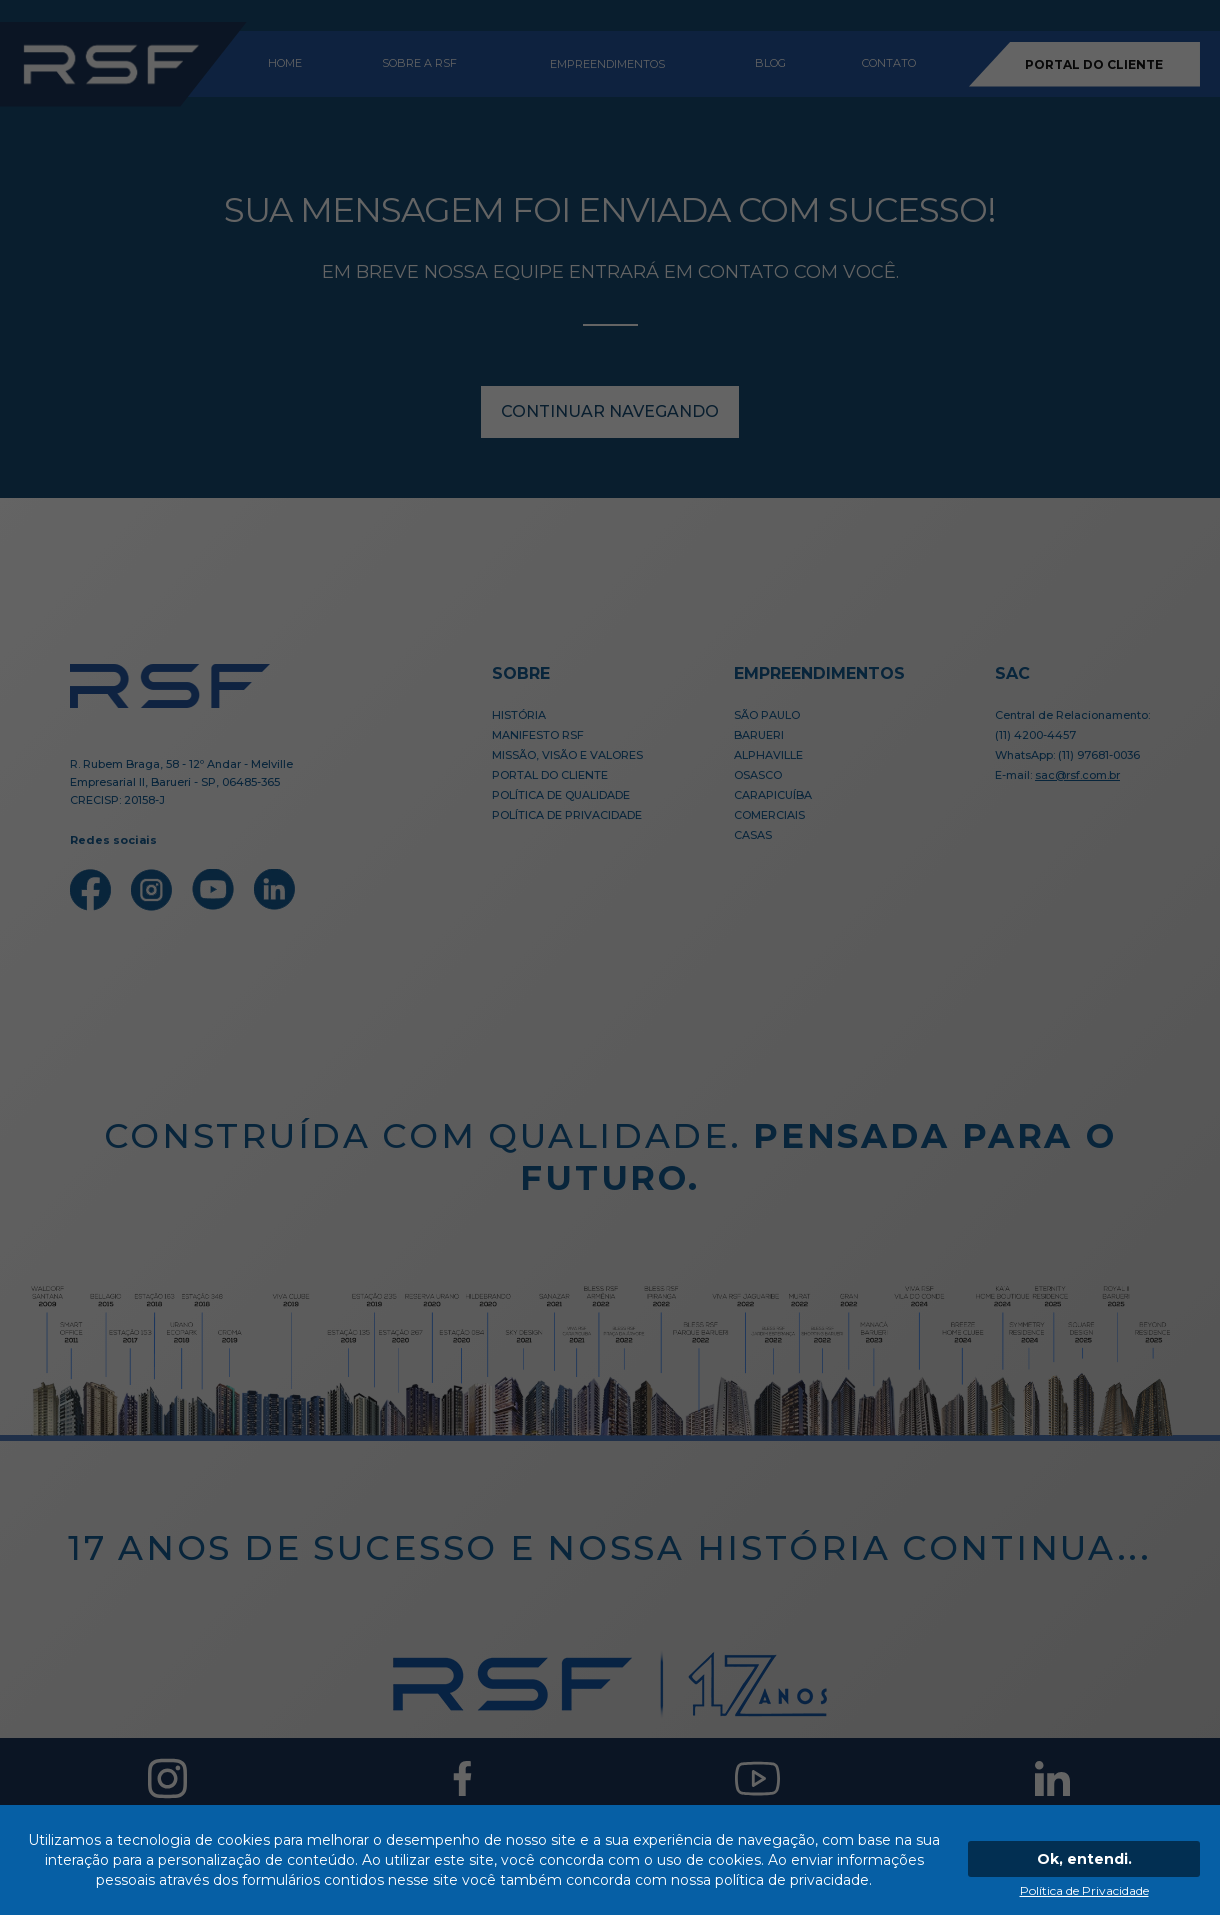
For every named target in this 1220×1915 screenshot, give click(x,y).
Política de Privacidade (1084, 1890)
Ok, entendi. (1084, 1859)
